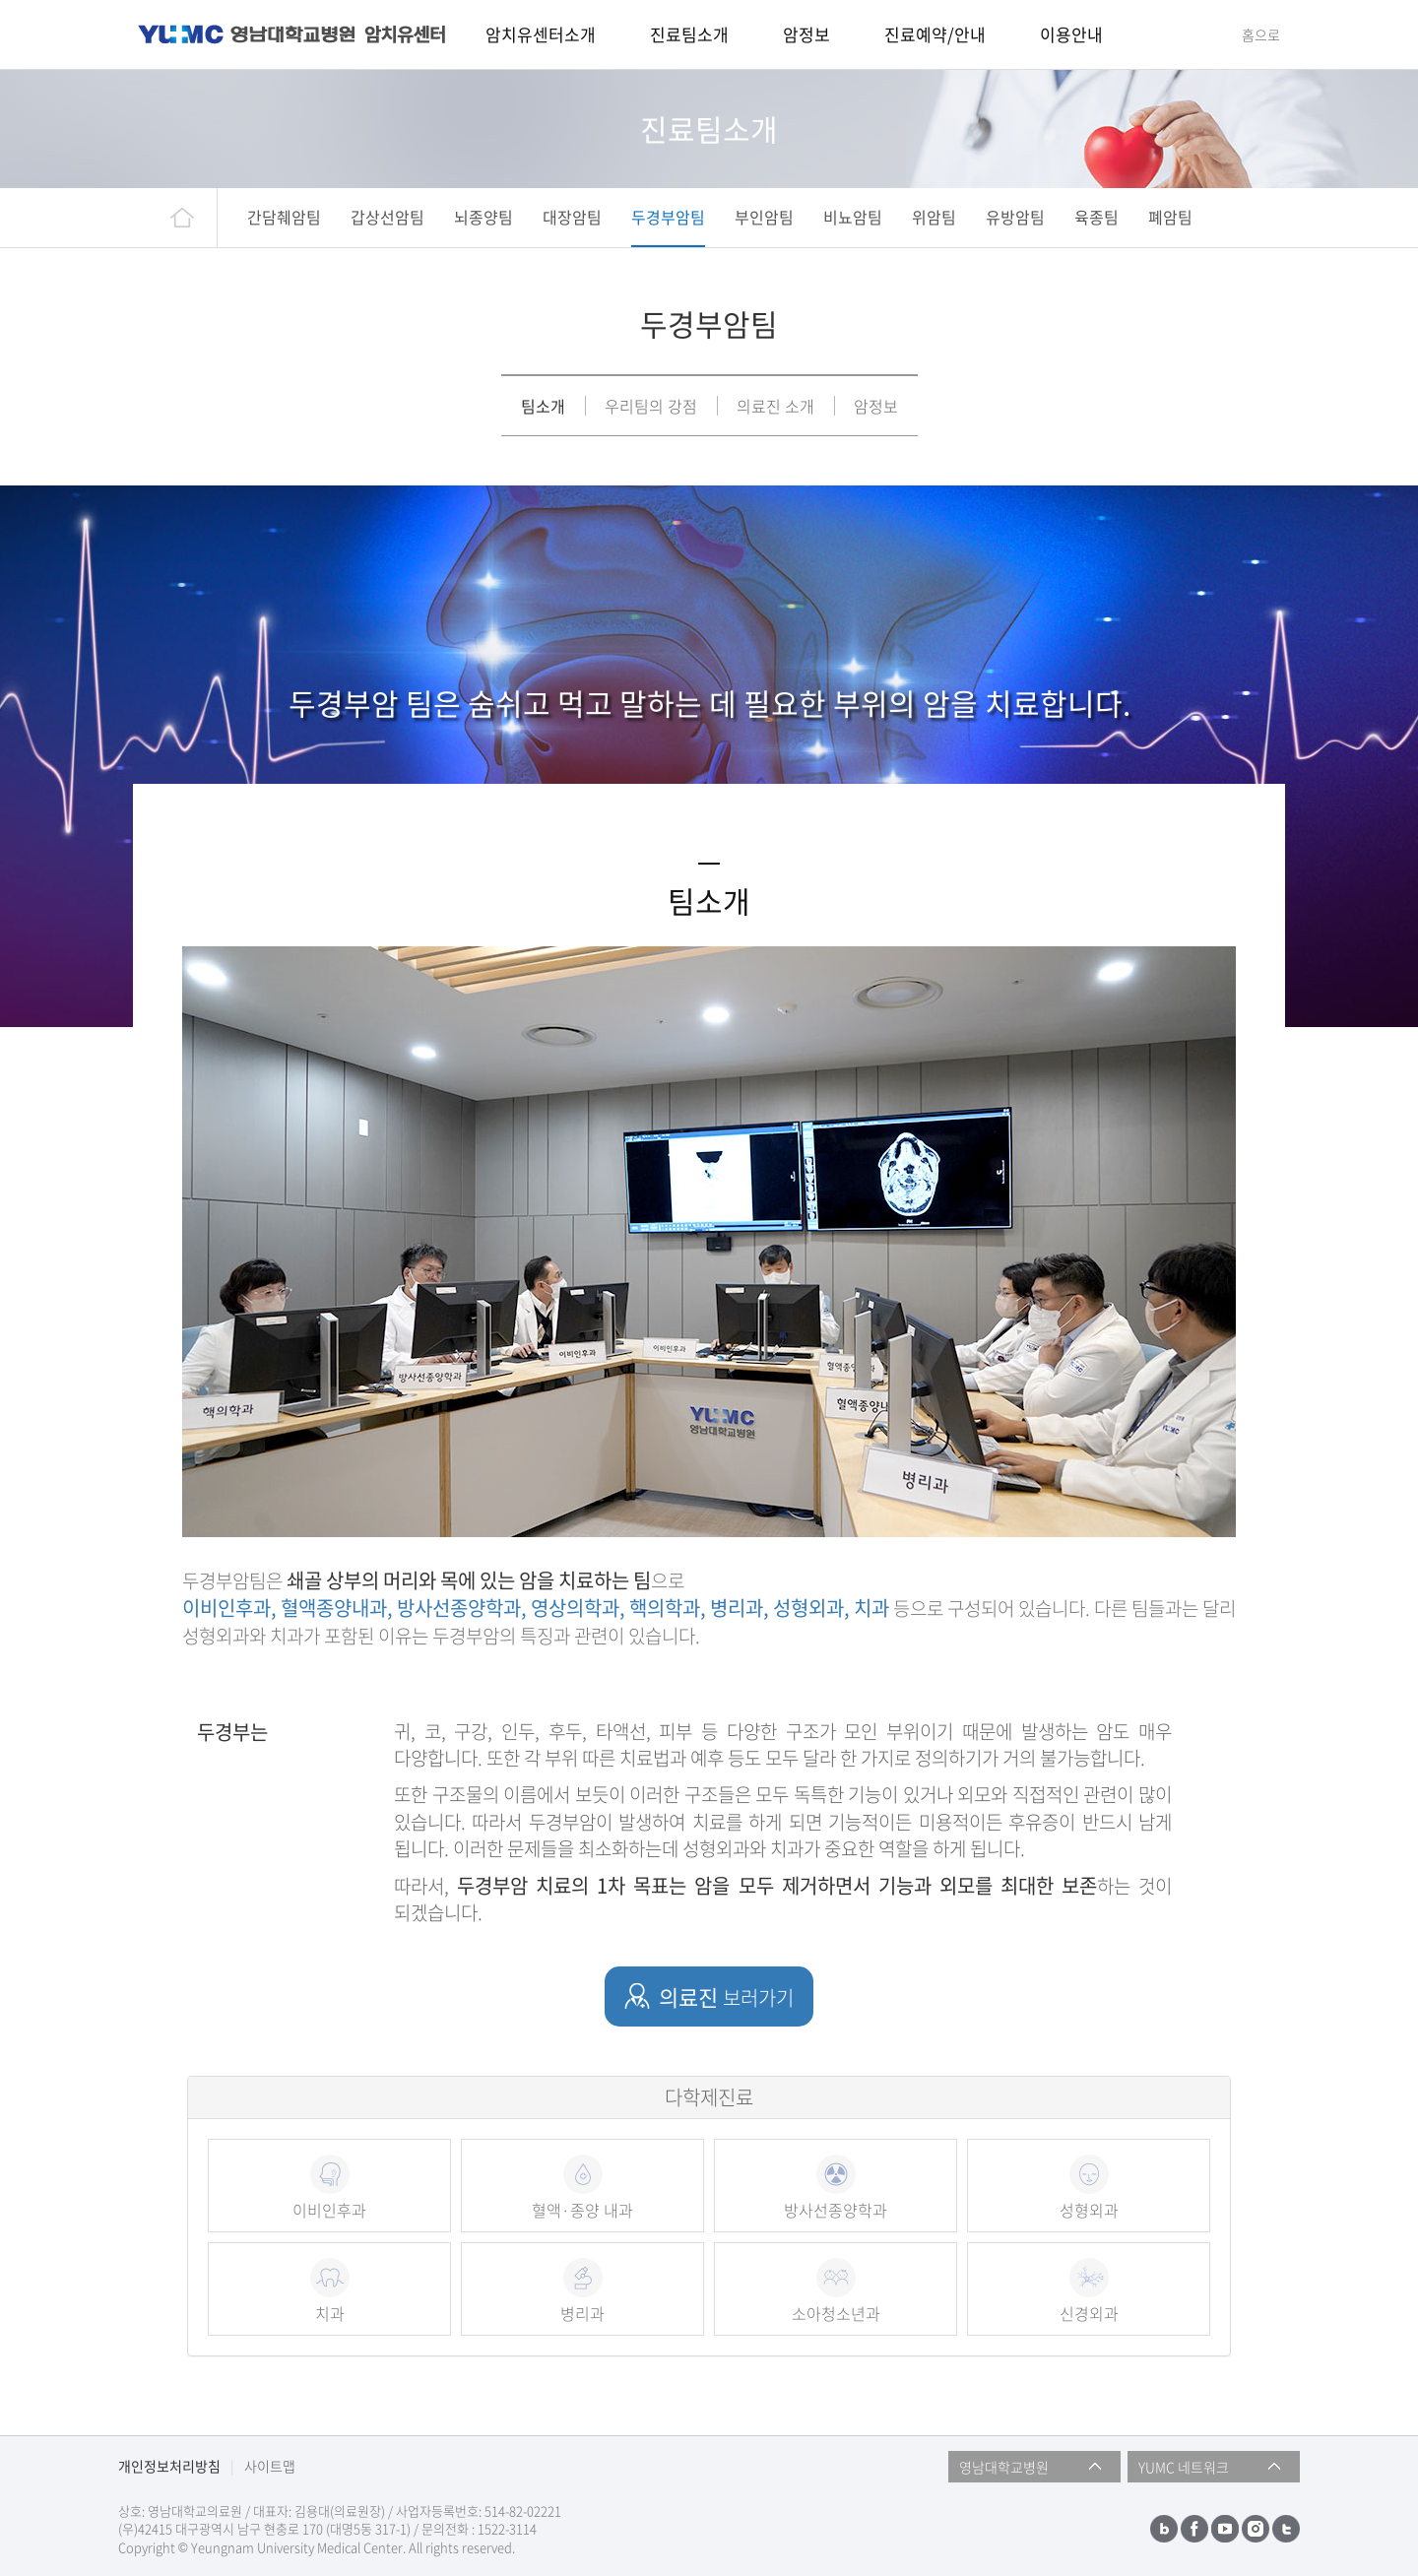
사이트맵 (269, 2466)
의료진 (726, 1996)
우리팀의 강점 (651, 406)
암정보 (876, 406)
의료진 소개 (775, 406)
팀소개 (543, 406)
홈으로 (1261, 34)
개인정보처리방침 (169, 2466)
